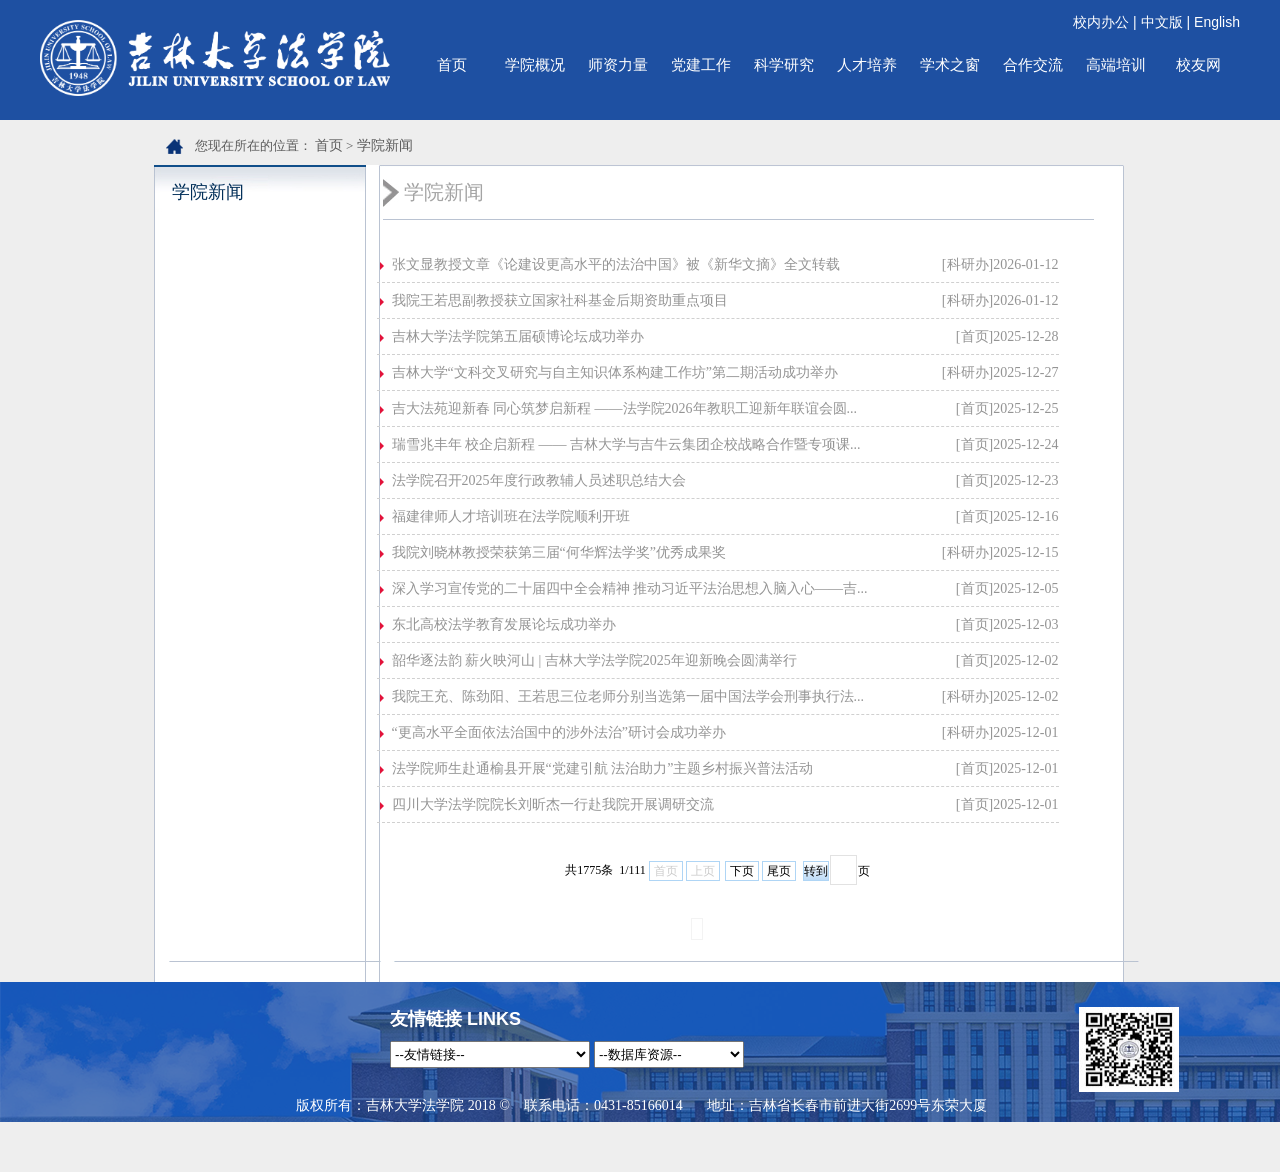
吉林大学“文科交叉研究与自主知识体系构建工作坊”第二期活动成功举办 (615, 372)
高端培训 (1116, 64)
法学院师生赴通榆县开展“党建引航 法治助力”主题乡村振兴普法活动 (603, 768)
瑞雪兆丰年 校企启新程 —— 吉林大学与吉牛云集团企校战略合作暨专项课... (626, 444)
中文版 (1162, 22)
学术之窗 (950, 64)
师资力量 (618, 64)
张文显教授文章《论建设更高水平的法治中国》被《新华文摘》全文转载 (616, 264)
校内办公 (1101, 22)
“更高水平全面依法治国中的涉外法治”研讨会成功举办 (559, 732)
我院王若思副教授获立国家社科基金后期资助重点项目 (560, 300)
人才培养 (867, 64)
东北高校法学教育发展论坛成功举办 (504, 624)
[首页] (974, 336)
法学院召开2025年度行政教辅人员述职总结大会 (539, 480)
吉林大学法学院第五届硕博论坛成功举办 (518, 336)
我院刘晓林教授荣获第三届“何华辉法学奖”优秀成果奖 (559, 552)
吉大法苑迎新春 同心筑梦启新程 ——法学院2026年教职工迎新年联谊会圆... (625, 408)
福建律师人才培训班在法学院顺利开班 (511, 516)
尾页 (779, 871)
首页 (452, 64)
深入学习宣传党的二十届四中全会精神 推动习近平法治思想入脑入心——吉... (630, 588)
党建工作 (701, 64)
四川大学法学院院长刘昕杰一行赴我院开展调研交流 (553, 804)
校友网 (1198, 64)
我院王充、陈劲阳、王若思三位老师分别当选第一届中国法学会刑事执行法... (628, 696)
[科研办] (967, 264)
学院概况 (535, 64)
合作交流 (1033, 64)
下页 (742, 871)
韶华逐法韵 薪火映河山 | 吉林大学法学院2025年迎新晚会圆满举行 (594, 660)
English (1217, 22)
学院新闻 (385, 145)
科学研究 (784, 64)
